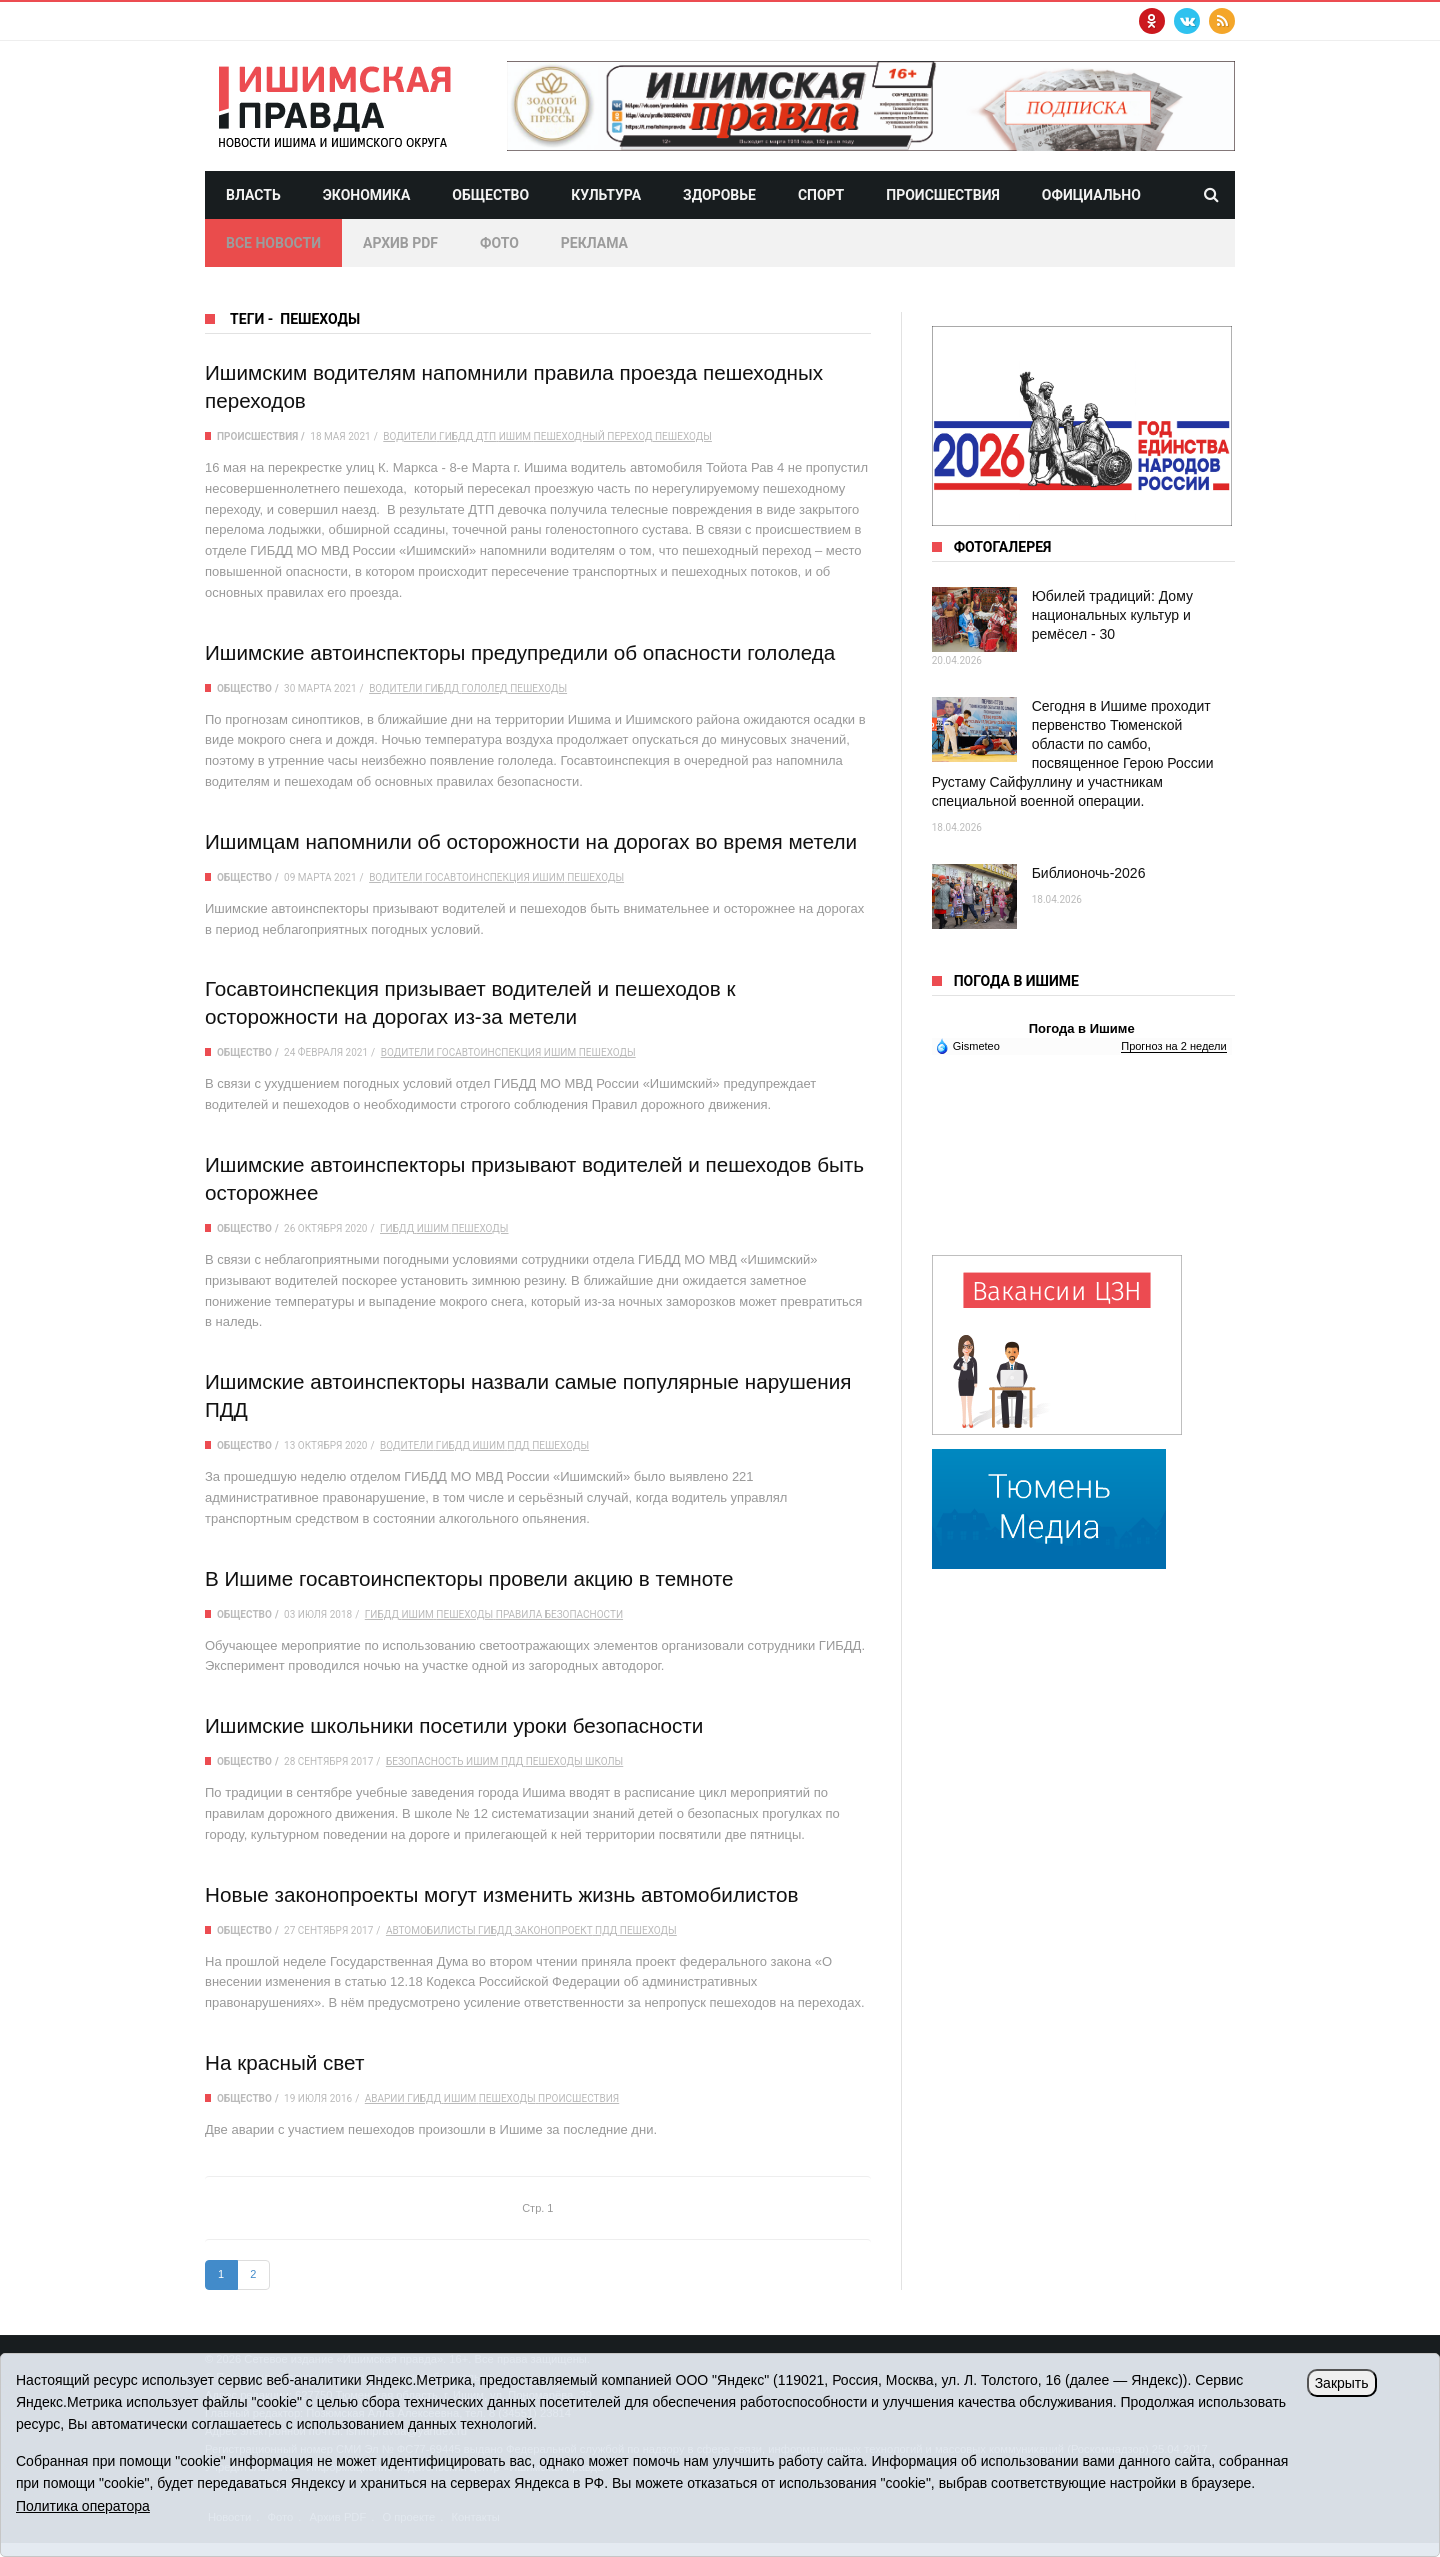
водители (409, 436)
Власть (253, 195)
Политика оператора (83, 2506)
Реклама (594, 243)
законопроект (554, 1930)
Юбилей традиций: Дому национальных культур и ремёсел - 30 (1112, 615)
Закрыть (1342, 2383)
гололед (485, 688)
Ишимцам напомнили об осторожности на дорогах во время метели (534, 841)
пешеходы (683, 436)
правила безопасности (559, 1614)
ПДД (518, 1445)
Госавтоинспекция (477, 877)
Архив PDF (400, 243)
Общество (490, 195)
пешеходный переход (593, 436)
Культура (606, 195)
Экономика (367, 195)
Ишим (515, 436)
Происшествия (943, 195)
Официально (1091, 195)
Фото (499, 243)
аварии (385, 2098)
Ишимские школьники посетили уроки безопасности (457, 1725)
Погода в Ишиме (1082, 1028)
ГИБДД (456, 436)
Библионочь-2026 (1089, 873)
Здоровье (719, 195)
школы (604, 1761)
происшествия (578, 2098)
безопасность (425, 1761)
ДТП (486, 436)
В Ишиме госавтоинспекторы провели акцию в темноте (472, 1578)
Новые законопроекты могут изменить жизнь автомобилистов (505, 1894)
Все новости (273, 243)
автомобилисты (431, 1930)
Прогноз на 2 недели (1173, 1046)
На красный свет (285, 2062)
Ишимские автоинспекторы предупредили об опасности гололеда (523, 652)
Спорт (821, 195)
